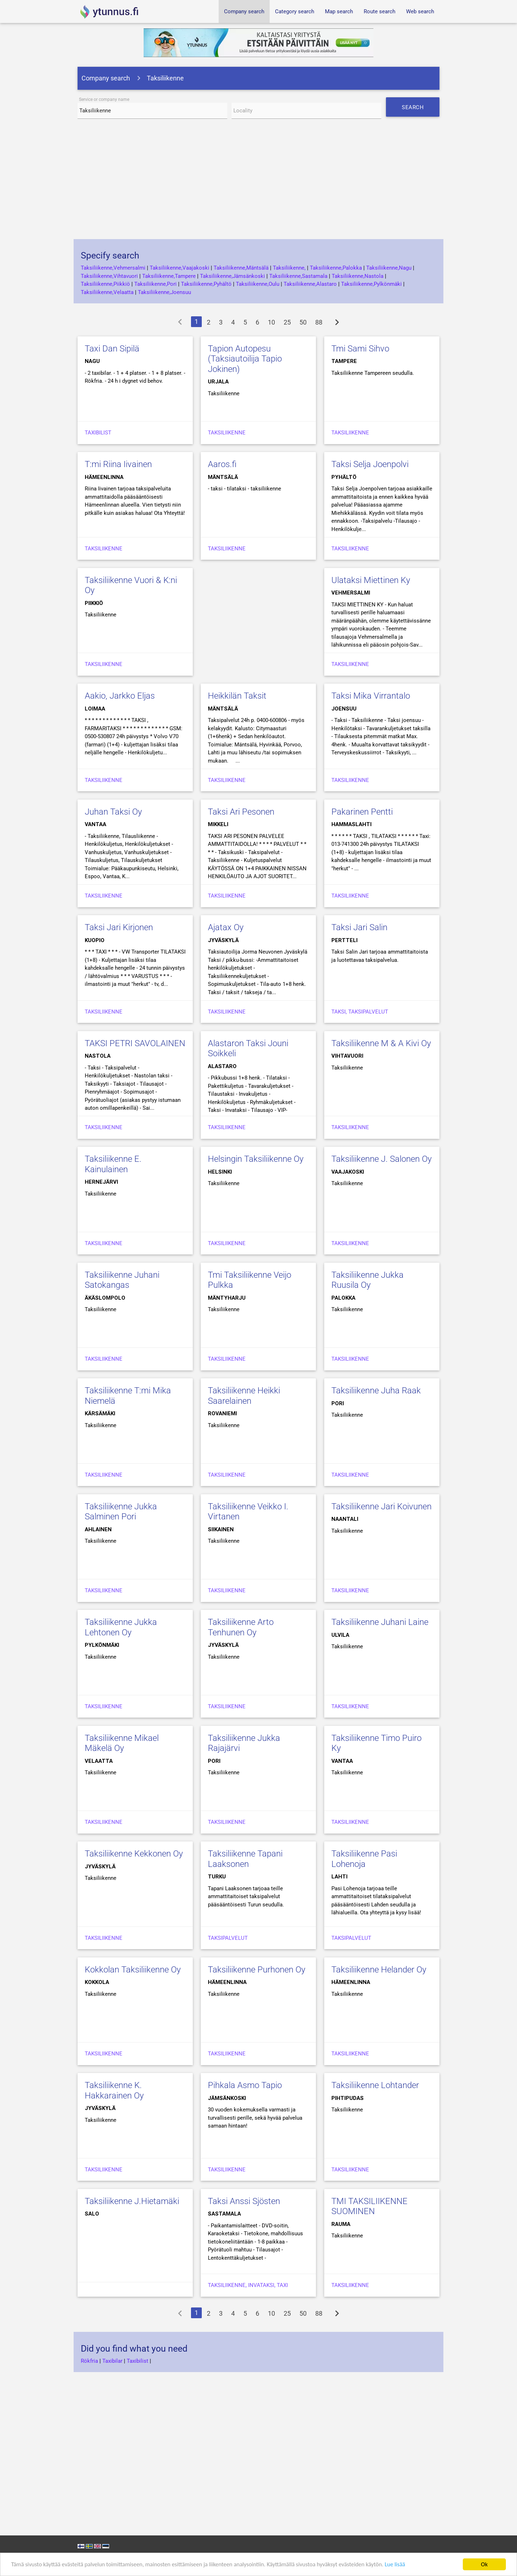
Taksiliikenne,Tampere (169, 276)
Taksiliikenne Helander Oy (378, 1970)
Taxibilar (112, 2361)
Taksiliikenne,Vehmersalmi (113, 268)
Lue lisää (409, 2564)
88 (318, 322)
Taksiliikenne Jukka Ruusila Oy (367, 1280)
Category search (294, 11)
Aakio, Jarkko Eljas (120, 696)
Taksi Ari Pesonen (241, 812)
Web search (420, 11)
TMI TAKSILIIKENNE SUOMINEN (369, 2206)
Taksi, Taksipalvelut (359, 1011)
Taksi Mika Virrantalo (370, 696)
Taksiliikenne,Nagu (388, 268)
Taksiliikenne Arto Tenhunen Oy (241, 1627)
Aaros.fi (222, 464)
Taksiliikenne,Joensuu (164, 292)
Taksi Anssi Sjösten (244, 2201)
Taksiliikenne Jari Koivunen (381, 1506)
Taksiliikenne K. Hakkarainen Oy (114, 2090)
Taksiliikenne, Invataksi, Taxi (248, 2285)
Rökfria (89, 2361)
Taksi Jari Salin (359, 927)
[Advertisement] (258, 182)
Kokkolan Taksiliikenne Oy (133, 1970)
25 (287, 322)
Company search (244, 11)
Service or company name (104, 100)
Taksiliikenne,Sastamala (298, 276)
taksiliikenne (227, 548)
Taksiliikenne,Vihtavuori (109, 276)
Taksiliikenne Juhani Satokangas (122, 1280)
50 (303, 322)
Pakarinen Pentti (362, 812)
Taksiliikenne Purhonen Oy (256, 1970)
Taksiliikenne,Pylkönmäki (371, 284)
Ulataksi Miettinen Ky (370, 580)
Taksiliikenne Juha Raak (376, 1390)
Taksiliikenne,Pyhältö (206, 284)
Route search (379, 11)
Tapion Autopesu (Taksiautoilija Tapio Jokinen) (245, 359)
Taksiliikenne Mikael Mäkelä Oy (122, 1743)
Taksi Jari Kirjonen (119, 927)
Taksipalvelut (228, 1938)
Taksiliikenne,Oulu (257, 284)
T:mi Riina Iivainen (118, 464)
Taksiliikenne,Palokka (336, 268)
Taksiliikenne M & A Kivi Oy (381, 1043)
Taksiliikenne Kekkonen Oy (134, 1854)
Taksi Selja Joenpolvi (370, 464)
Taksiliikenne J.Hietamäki (132, 2201)
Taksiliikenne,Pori (155, 284)
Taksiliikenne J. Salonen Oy (381, 1159)
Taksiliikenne (227, 432)
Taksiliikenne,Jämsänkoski (232, 276)
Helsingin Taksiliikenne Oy (255, 1159)
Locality (242, 111)
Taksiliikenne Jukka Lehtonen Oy (121, 1627)
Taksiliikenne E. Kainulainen (113, 1164)
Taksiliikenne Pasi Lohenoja (364, 1859)
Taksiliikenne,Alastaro (310, 284)
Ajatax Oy (225, 927)
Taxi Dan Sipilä (112, 349)
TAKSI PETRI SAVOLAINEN (135, 1043)
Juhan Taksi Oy (113, 812)
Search (415, 110)
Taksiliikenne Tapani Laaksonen (245, 1859)
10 (271, 322)
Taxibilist (98, 432)
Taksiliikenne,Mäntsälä (241, 268)
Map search (339, 11)
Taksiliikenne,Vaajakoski (179, 268)
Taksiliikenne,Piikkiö (105, 284)
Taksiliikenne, (289, 268)
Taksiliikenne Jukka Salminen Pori (121, 1511)
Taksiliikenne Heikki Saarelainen (244, 1395)
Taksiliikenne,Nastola (357, 276)
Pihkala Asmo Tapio (245, 2085)
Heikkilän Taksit (237, 696)
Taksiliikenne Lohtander (375, 2085)
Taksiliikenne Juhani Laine (379, 1622)
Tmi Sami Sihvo (360, 349)
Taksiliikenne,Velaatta (107, 292)
